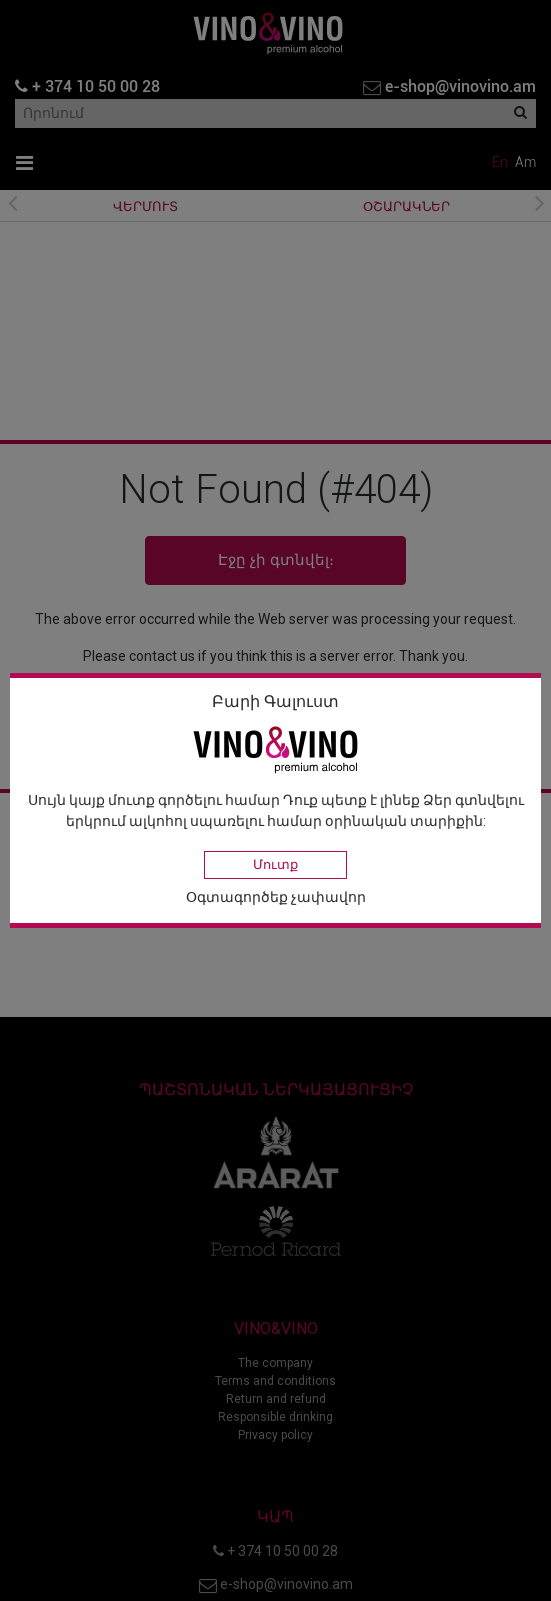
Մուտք (275, 864)
